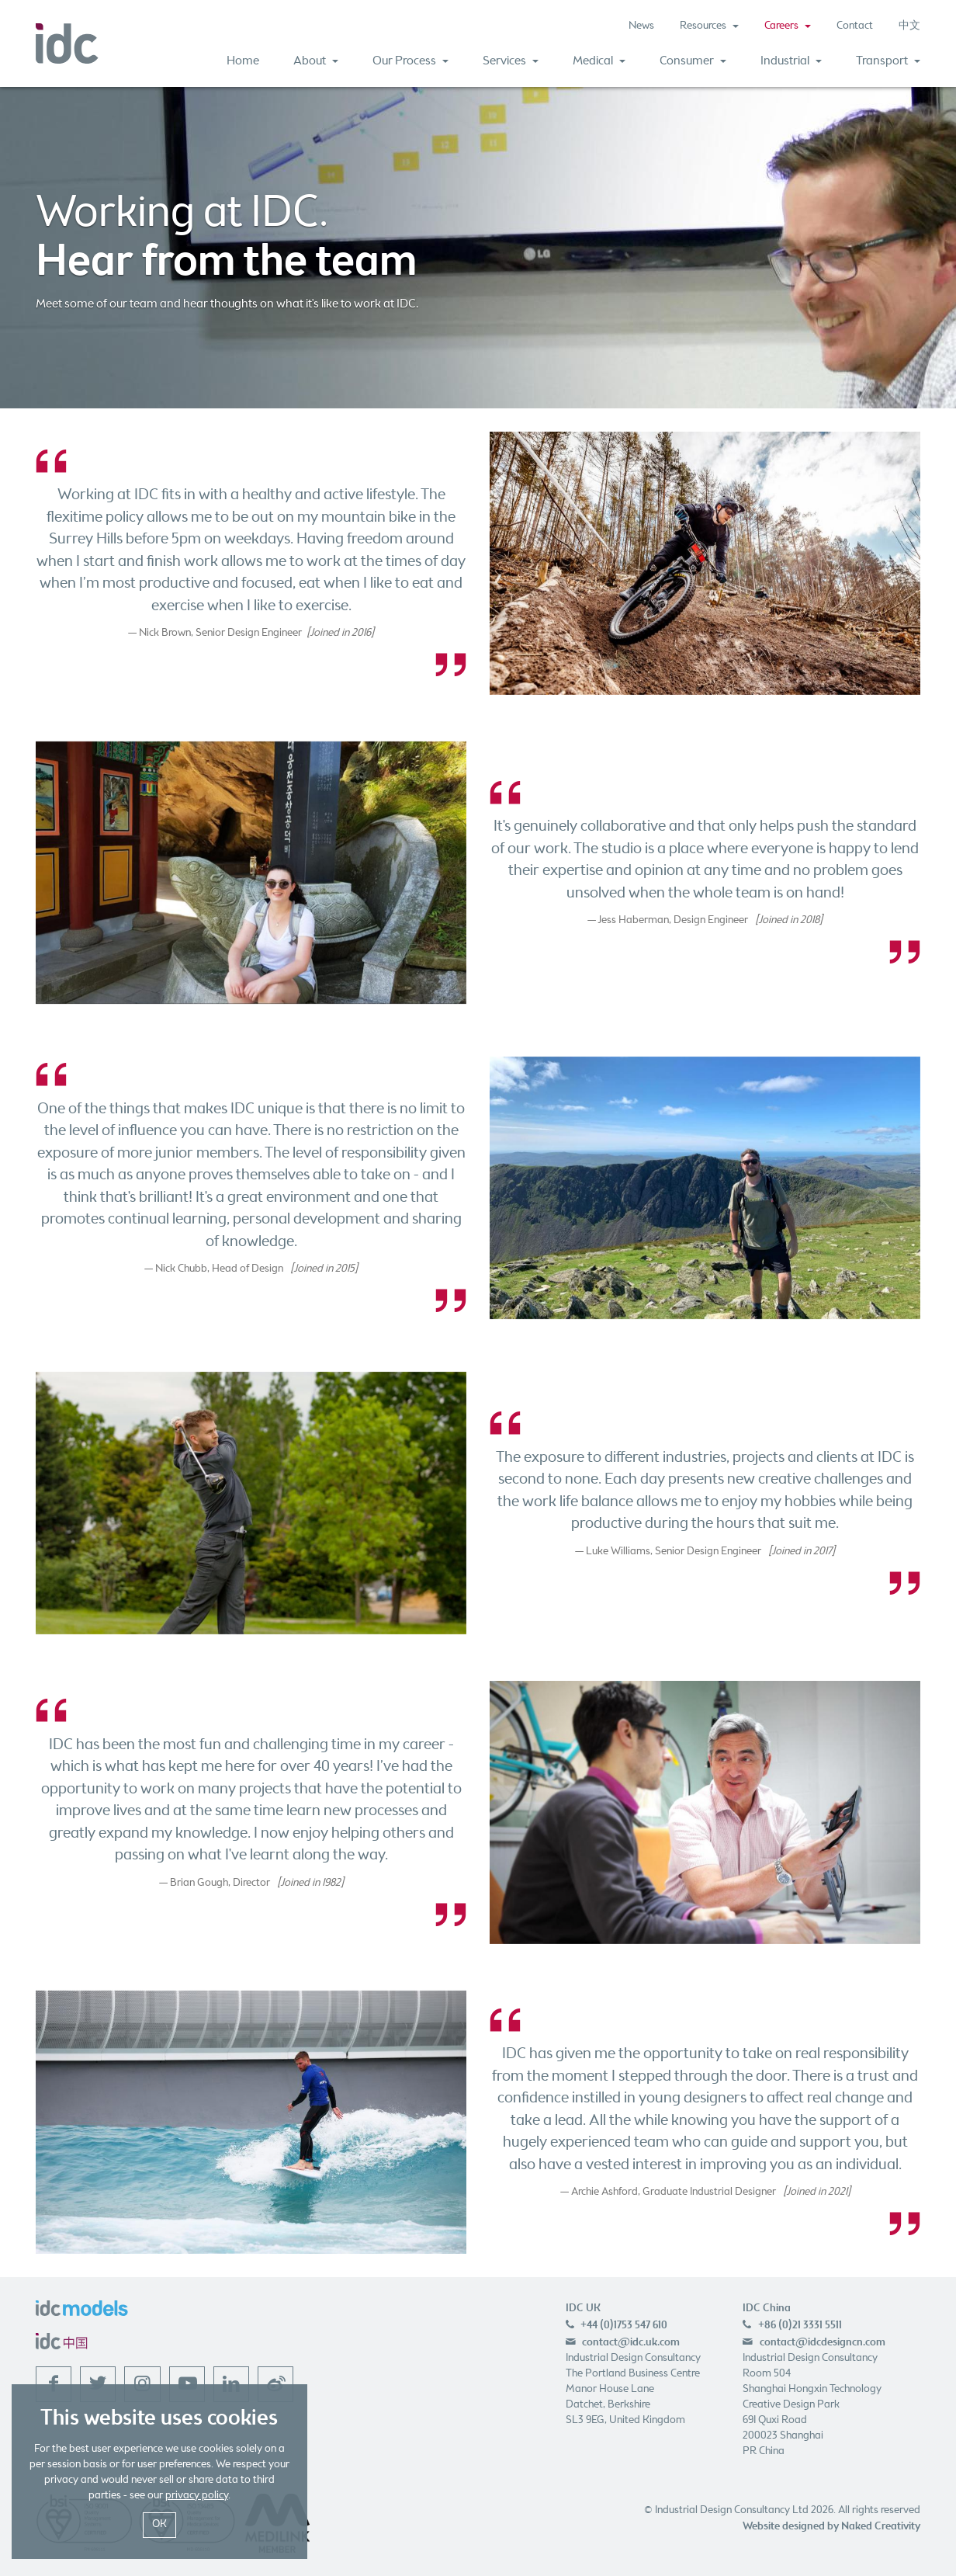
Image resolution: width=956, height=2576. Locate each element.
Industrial (791, 61)
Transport (888, 61)
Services (511, 61)
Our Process (410, 61)
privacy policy (196, 2495)
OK (159, 2524)
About (315, 61)
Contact (854, 26)
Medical (599, 61)
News (641, 26)
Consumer (693, 61)
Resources (709, 26)
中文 (909, 26)
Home (243, 61)
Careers (787, 26)
